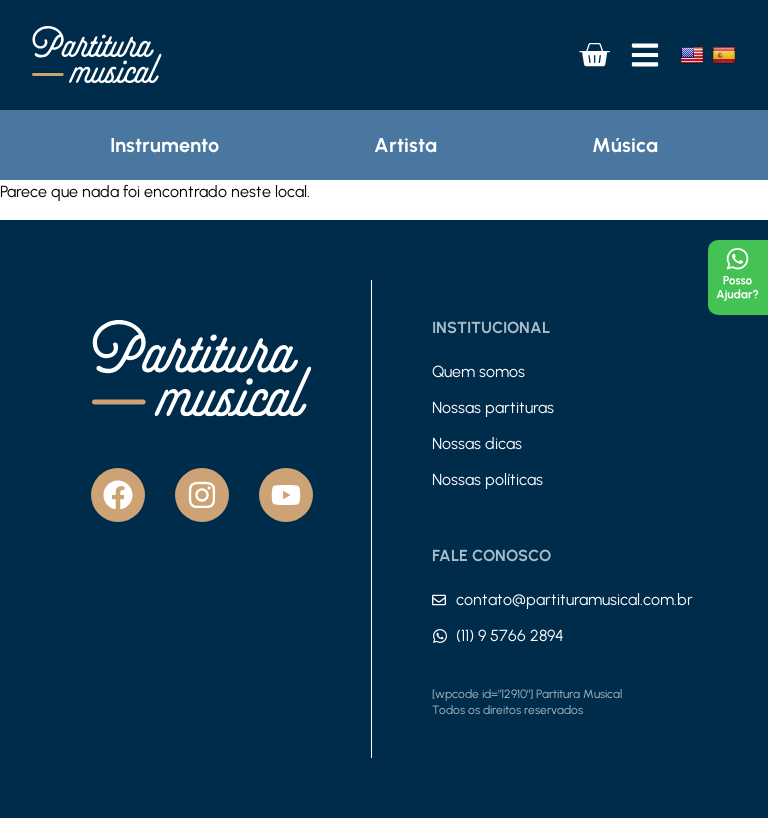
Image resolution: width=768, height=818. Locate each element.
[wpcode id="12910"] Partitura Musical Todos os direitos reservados (527, 702)
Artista (405, 145)
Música (625, 145)
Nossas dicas (477, 443)
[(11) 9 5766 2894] (440, 636)
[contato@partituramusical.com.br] (439, 600)
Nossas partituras (493, 407)
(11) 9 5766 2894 (510, 635)
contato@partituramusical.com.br (574, 599)
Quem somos (478, 371)
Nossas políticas (487, 479)
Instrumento (164, 145)
